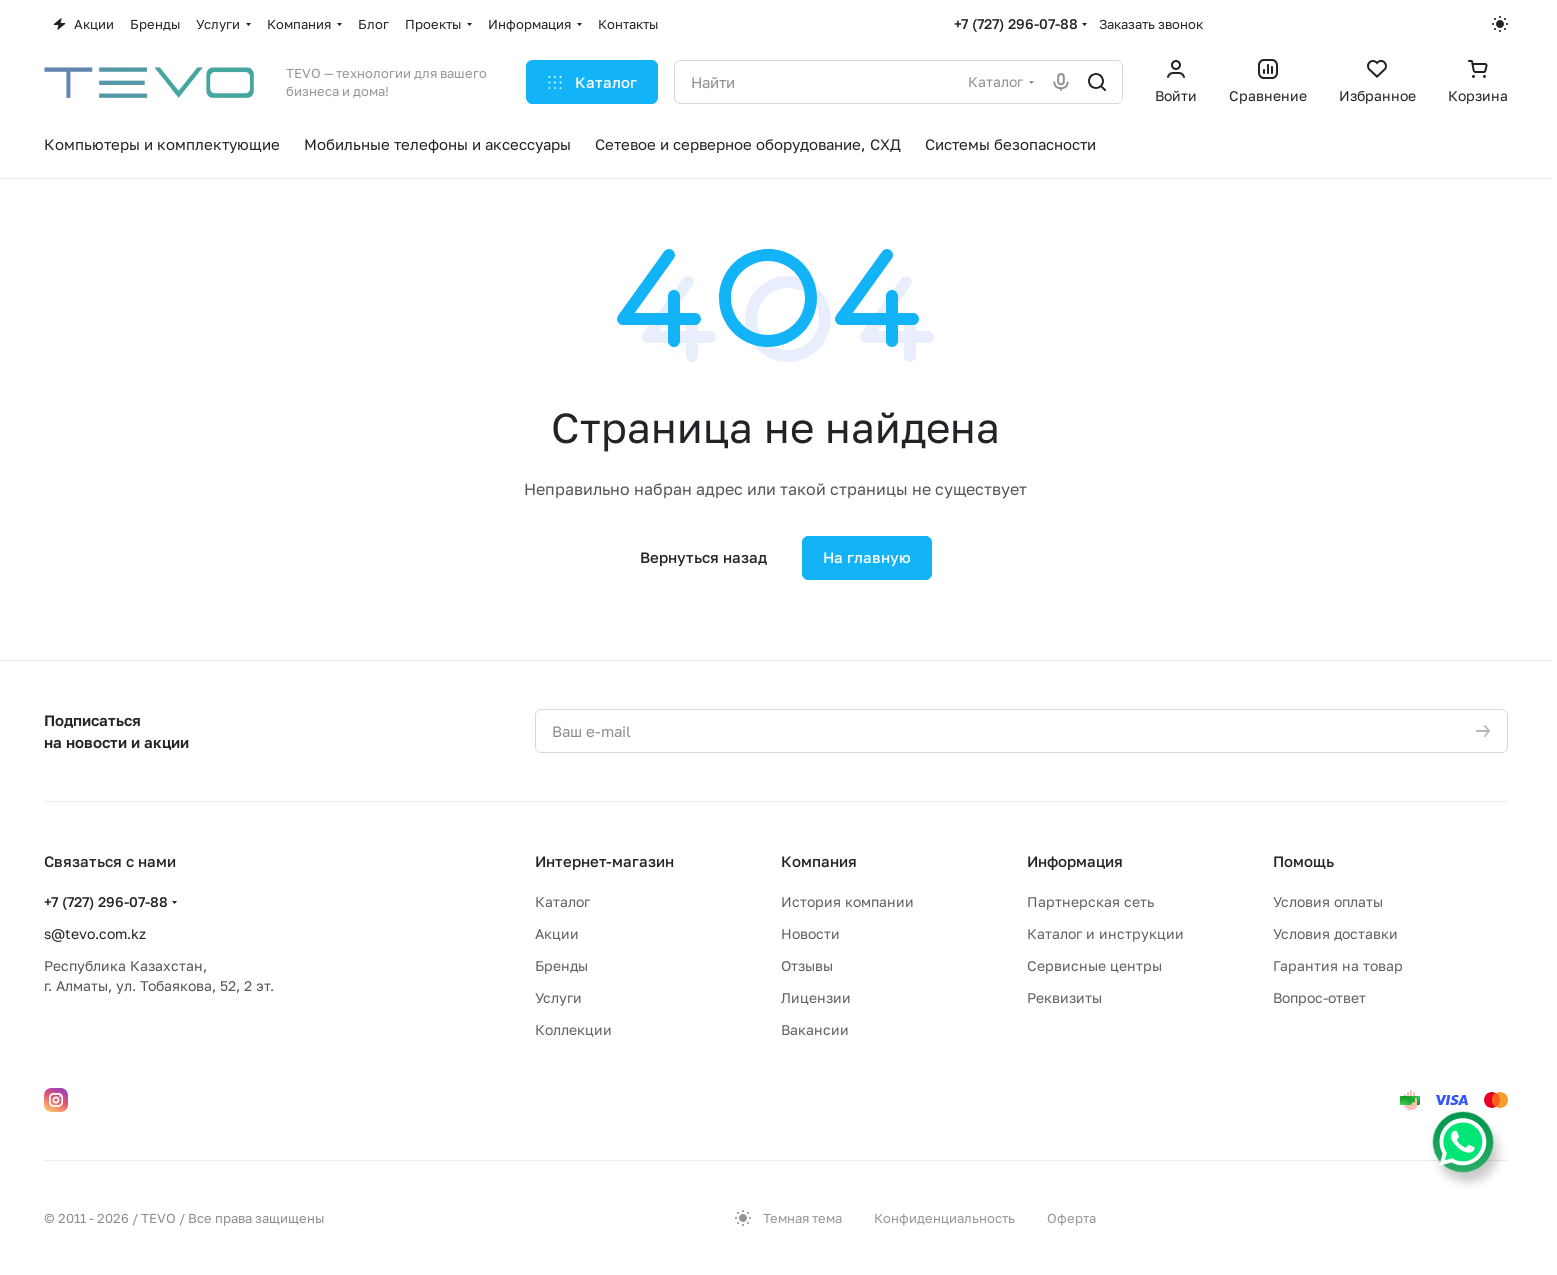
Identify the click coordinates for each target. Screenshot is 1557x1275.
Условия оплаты (1328, 901)
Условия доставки (1335, 933)
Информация (1075, 861)
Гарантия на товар (1338, 965)
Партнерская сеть (1090, 901)
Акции (557, 933)
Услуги (558, 997)
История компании (847, 901)
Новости (810, 933)
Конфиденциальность (944, 1218)
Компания (819, 861)
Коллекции (573, 1029)
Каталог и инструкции (1105, 933)
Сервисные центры (1094, 965)
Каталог (562, 901)
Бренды (561, 965)
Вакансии (815, 1029)
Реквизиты (1064, 997)
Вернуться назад (703, 557)
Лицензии (816, 997)
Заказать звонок (1151, 24)
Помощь (1303, 861)
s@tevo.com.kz (95, 933)
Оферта (1071, 1218)
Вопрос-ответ (1319, 997)
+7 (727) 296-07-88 (1016, 23)
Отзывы (807, 965)
